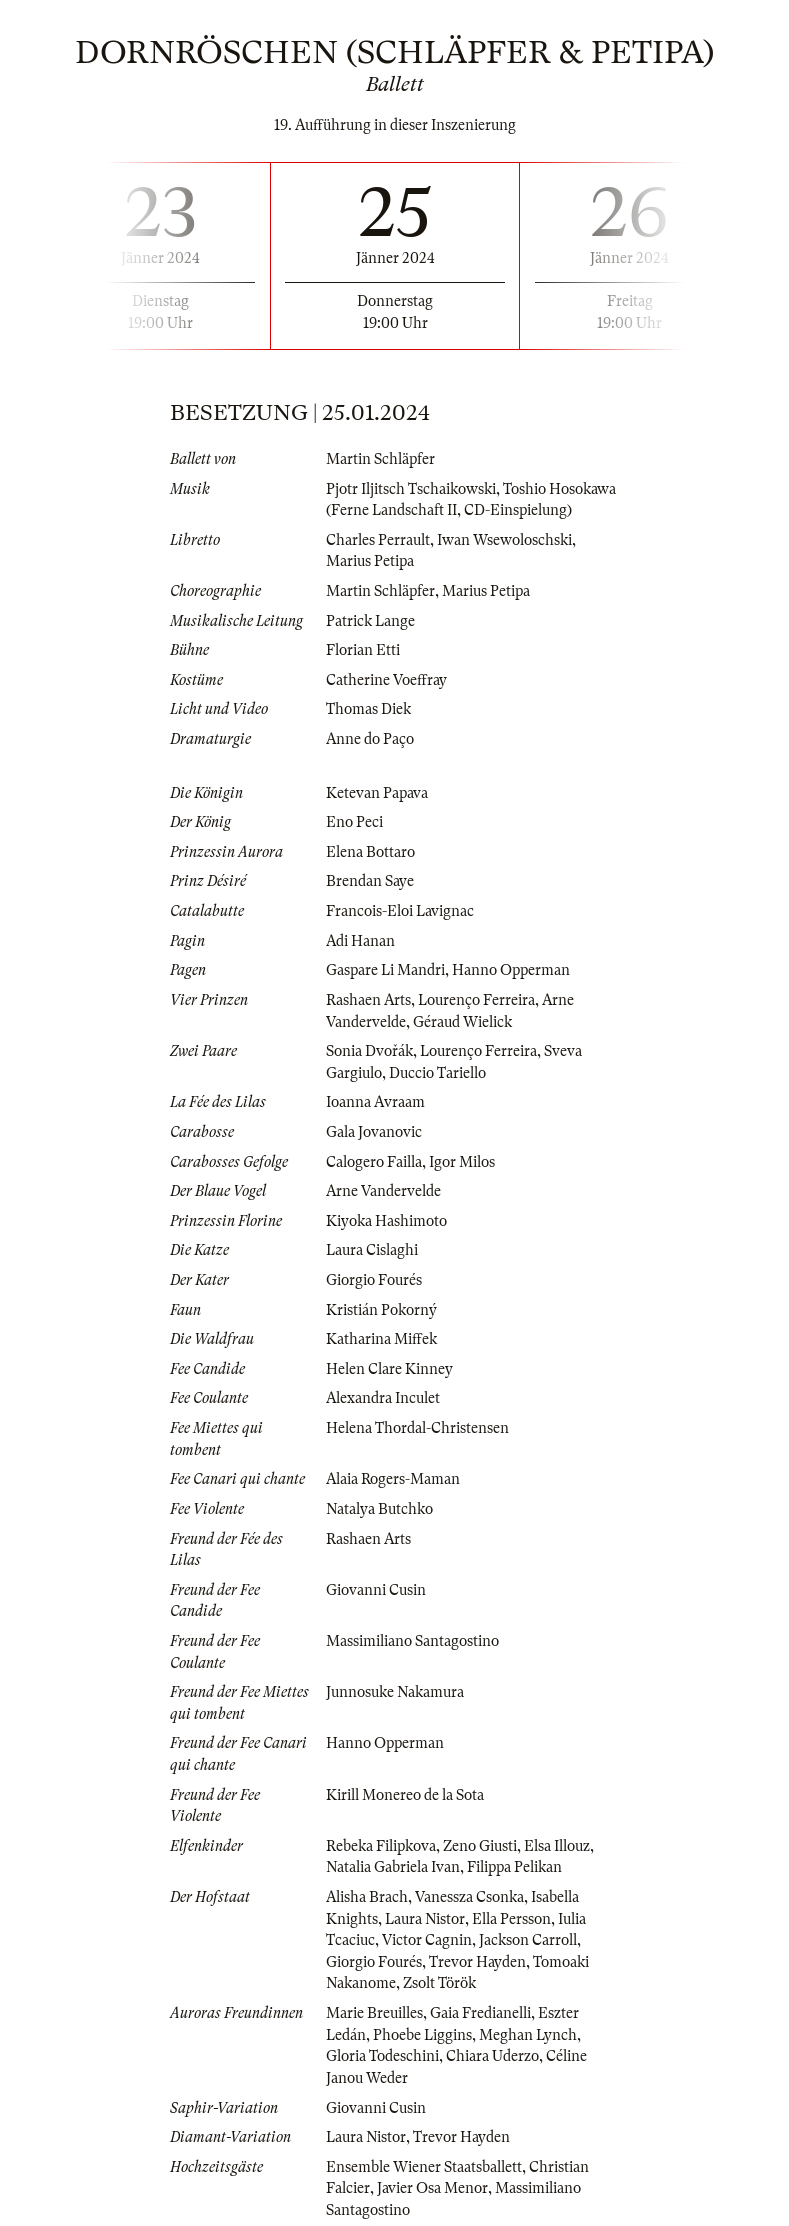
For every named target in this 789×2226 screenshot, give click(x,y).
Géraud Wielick (462, 1022)
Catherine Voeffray (386, 680)
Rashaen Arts (368, 1000)
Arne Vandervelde (383, 1191)
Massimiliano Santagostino (412, 1641)
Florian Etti (363, 650)
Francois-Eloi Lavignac (400, 911)
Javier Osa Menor (432, 2188)
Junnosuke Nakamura (395, 1692)
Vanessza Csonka (469, 1897)
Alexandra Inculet (383, 1398)
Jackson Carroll (528, 1940)
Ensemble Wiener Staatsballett (424, 2167)
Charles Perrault (378, 540)
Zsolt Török (439, 1983)
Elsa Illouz (557, 1846)
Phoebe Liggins (422, 2035)
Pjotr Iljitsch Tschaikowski (411, 489)
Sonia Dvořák (369, 1051)
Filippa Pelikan (514, 1867)
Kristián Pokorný (381, 1310)
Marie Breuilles (374, 2013)
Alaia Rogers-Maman (393, 1479)
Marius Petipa (370, 561)
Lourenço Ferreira (476, 1000)
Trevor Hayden (477, 1962)
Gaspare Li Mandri (385, 970)
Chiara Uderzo (492, 2056)
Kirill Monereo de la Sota (405, 1795)
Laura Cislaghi (372, 1250)
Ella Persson (511, 1919)
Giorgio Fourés (374, 1280)
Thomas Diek (368, 709)
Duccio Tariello (437, 1073)
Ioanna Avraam (375, 1102)
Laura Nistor (425, 1919)
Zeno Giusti (480, 1846)
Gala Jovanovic (374, 1132)
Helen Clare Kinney (389, 1369)
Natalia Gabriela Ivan (393, 1867)
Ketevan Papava (377, 793)
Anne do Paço (370, 739)
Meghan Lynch (528, 2035)
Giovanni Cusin (376, 1590)
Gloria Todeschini (382, 2056)
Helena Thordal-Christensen (417, 1428)
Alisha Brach (367, 1897)
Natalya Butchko (379, 1509)
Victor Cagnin (427, 1940)
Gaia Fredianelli (480, 2013)
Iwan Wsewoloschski (504, 540)
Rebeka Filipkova (381, 1846)
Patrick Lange (370, 621)
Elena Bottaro (370, 852)
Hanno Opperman (511, 970)
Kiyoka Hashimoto (386, 1221)
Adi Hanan (360, 941)
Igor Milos (462, 1162)
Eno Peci (354, 822)
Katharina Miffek (381, 1339)
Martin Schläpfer (380, 459)
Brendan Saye (370, 881)
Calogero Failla (374, 1162)
